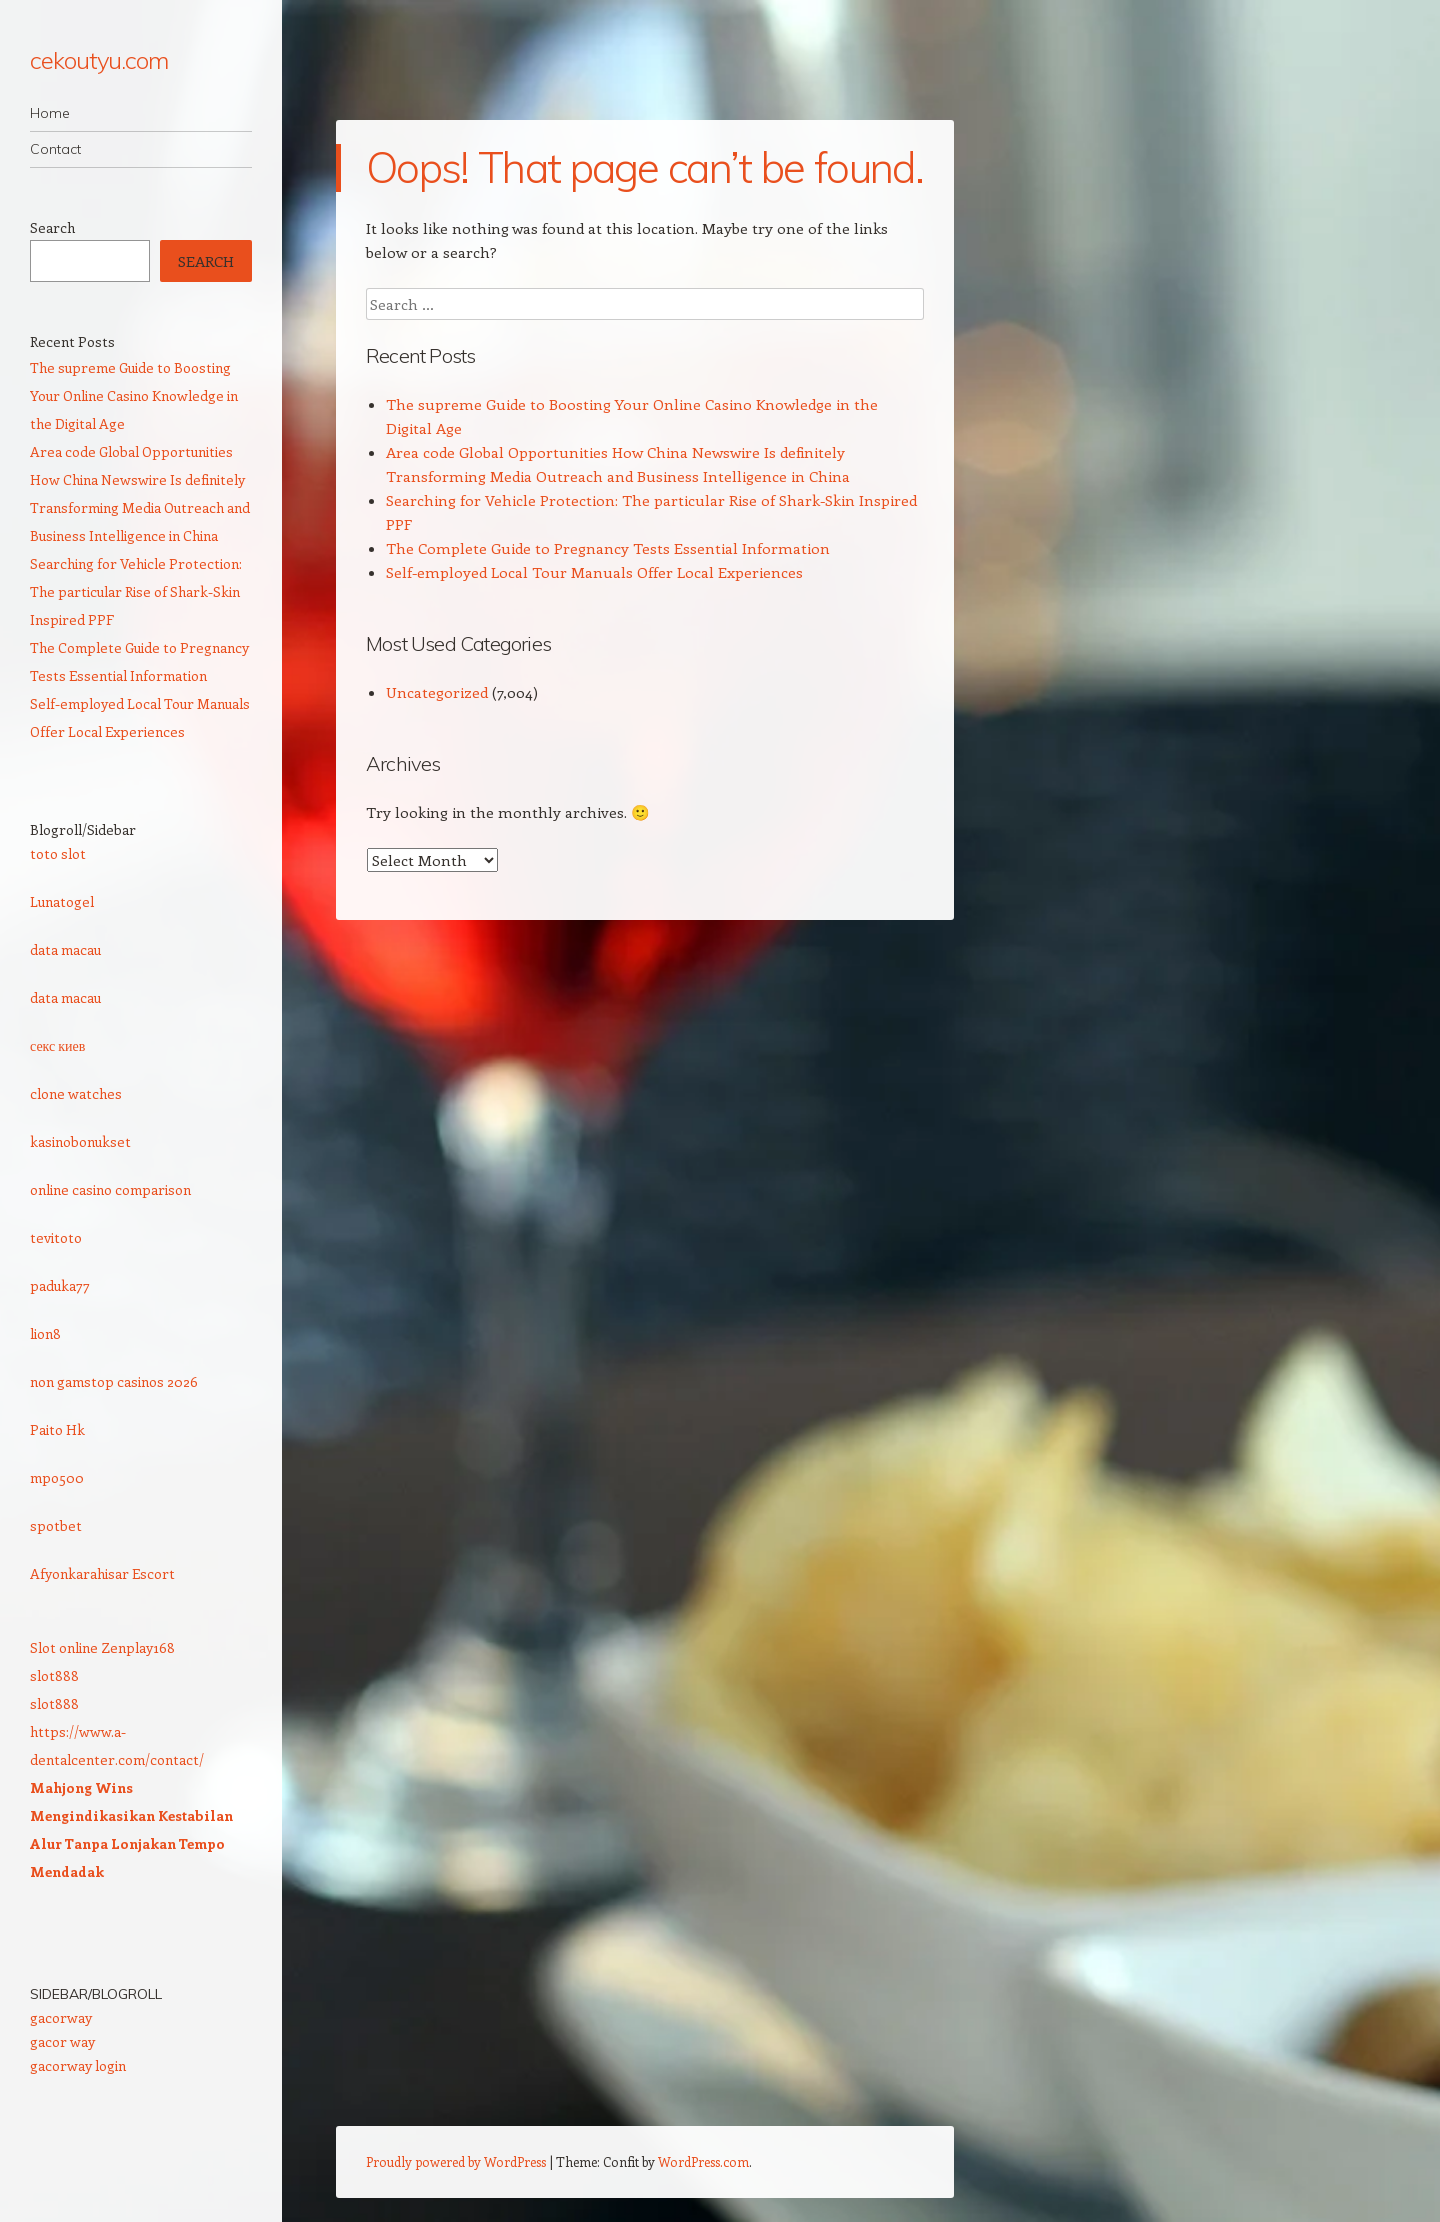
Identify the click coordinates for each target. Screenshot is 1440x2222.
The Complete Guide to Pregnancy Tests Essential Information (608, 548)
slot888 (54, 1675)
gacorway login (78, 2065)
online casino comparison (110, 1189)
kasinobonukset (80, 1141)
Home (50, 113)
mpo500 (57, 1477)
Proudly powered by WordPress (456, 2161)
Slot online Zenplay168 (102, 1647)
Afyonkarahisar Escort (102, 1573)
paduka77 (60, 1285)
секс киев (57, 1045)
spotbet (56, 1525)
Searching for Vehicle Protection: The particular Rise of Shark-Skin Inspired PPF (136, 591)
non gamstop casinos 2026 (114, 1381)
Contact (55, 149)
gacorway (61, 2017)
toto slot (58, 853)
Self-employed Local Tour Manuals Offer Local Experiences (594, 572)
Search (52, 227)
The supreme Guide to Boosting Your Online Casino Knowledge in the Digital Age (134, 395)
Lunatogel (62, 901)
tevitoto (56, 1237)
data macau (65, 949)
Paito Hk (57, 1429)
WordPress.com (703, 2161)
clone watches (76, 1093)
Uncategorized (437, 692)
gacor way (62, 2041)
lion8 (45, 1333)
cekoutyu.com (99, 60)
